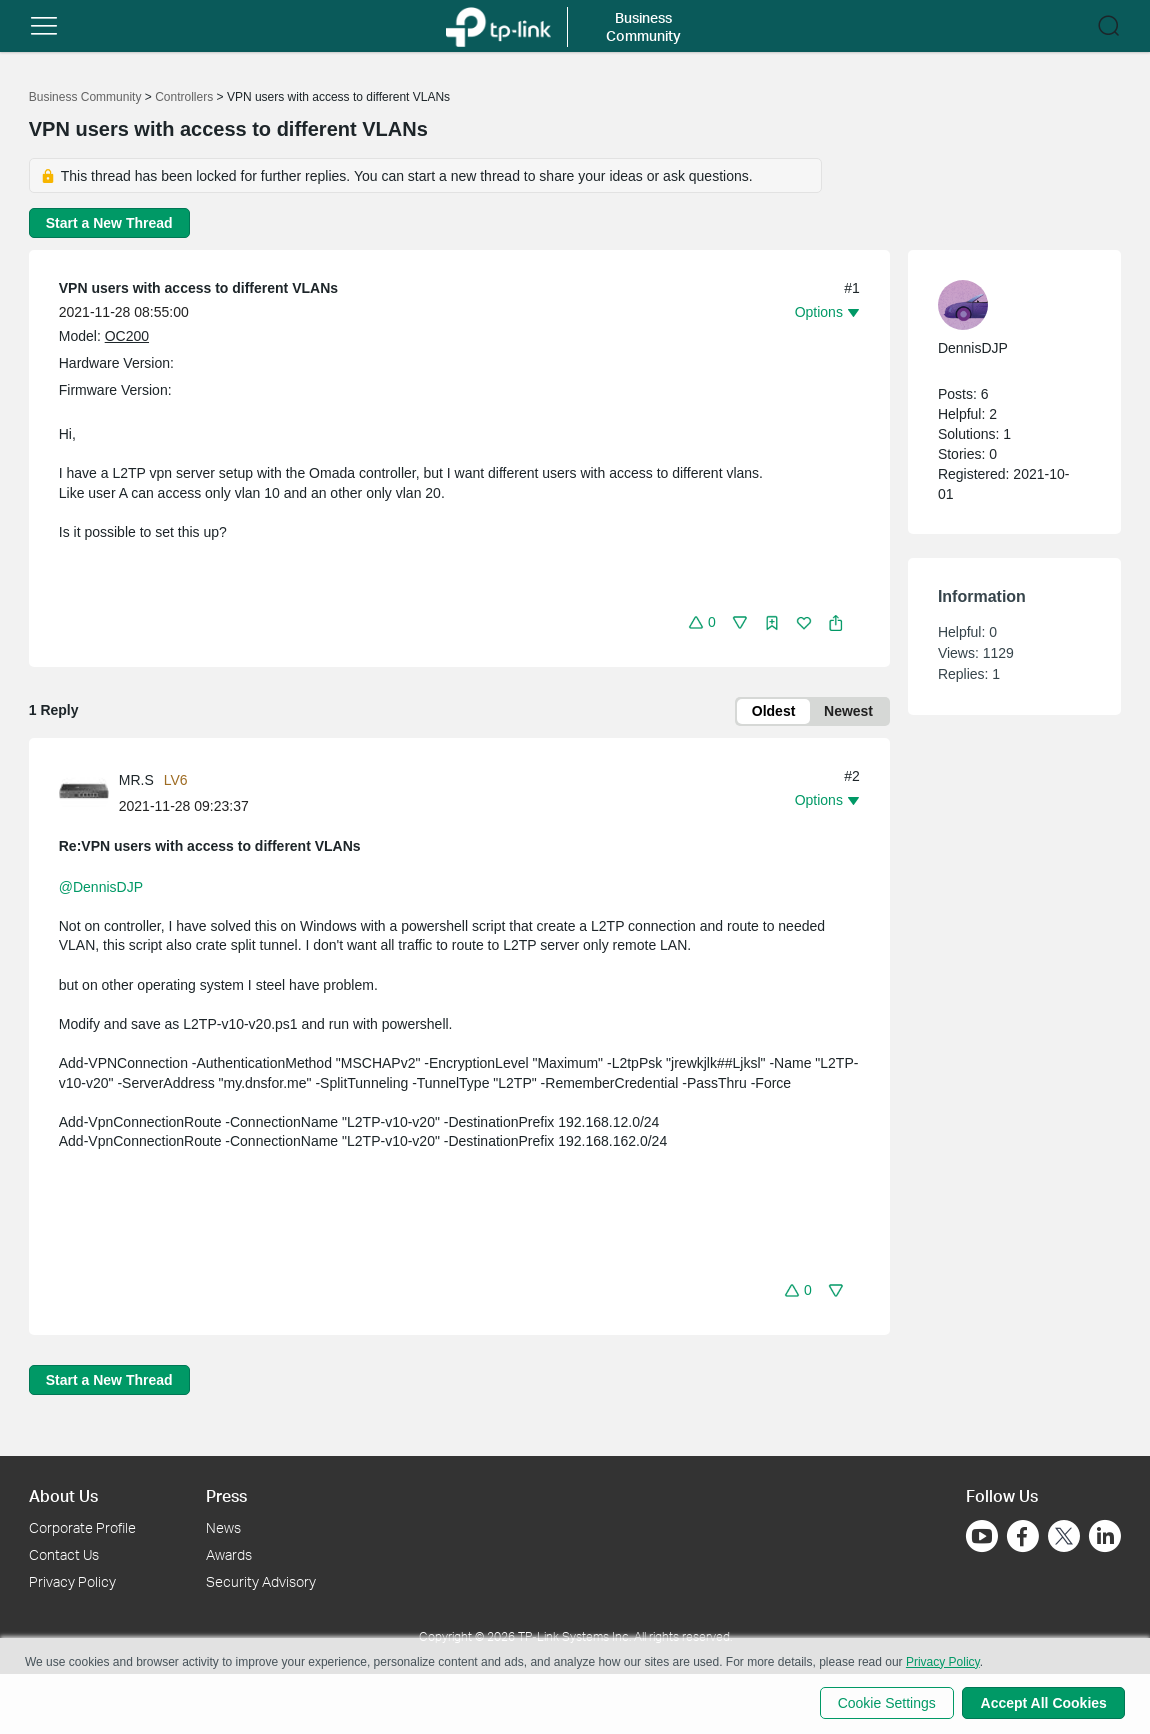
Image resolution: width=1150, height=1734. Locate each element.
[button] (44, 26)
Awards (229, 1554)
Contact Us (64, 1554)
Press (226, 1495)
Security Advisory (261, 1581)
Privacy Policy (72, 1581)
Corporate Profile (82, 1527)
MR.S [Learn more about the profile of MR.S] (136, 781)
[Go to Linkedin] (1105, 1536)
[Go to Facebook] (1023, 1536)
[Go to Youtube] (982, 1536)
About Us (63, 1495)
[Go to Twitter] (1064, 1538)
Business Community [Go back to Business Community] (85, 97)
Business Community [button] (643, 26)
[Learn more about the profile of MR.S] (89, 793)
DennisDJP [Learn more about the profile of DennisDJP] (973, 348)
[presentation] (84, 794)
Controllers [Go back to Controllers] (184, 97)
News (223, 1527)
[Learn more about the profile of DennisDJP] (1004, 305)
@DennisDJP (101, 888)
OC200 (127, 336)
